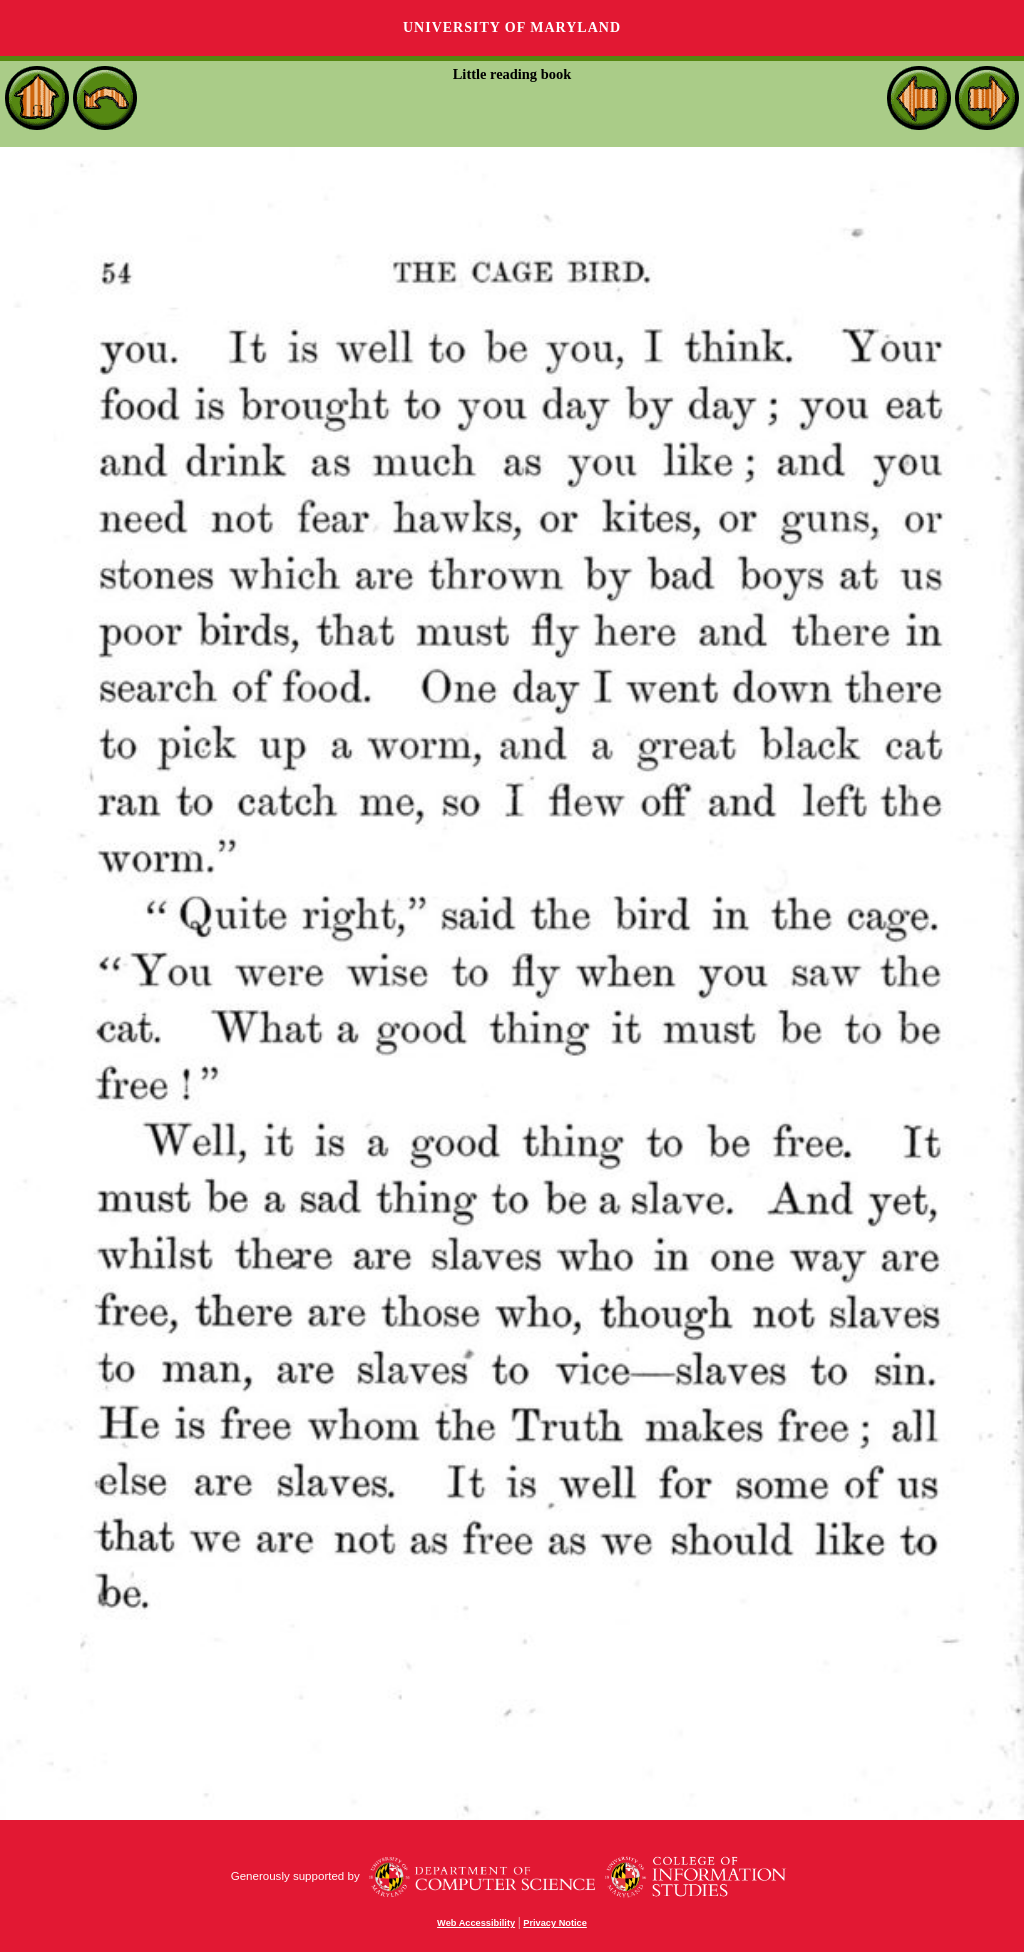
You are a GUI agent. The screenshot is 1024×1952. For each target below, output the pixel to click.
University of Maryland (512, 27)
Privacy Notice (555, 1923)
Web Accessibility (476, 1923)
